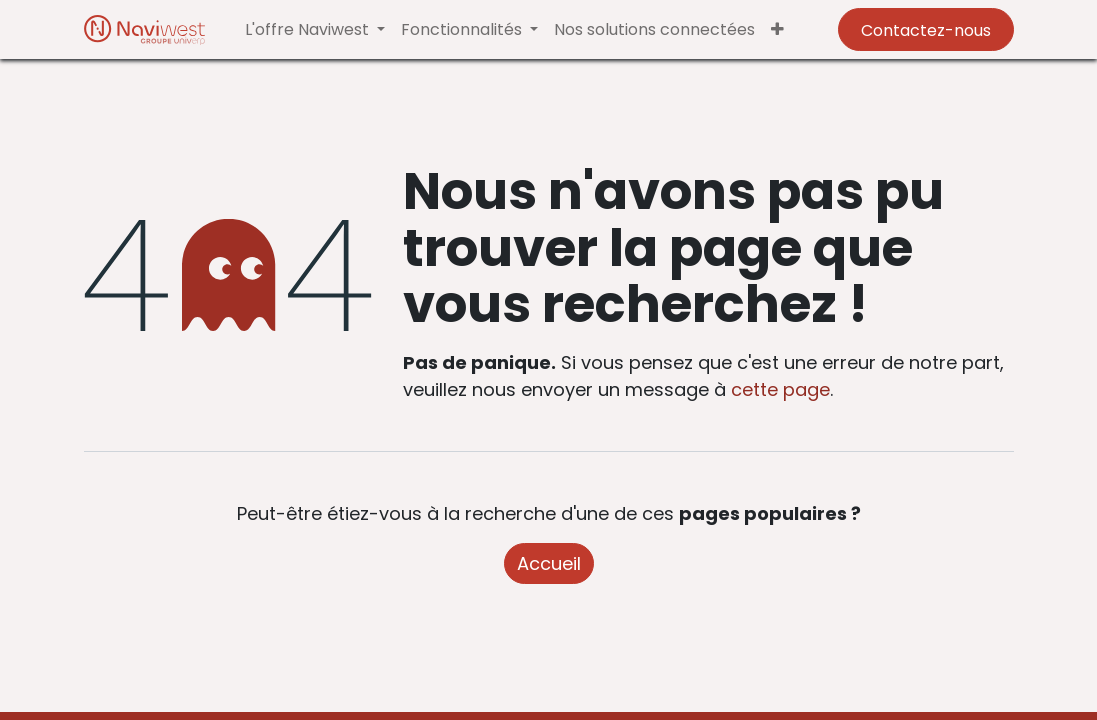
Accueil (549, 563)
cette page (780, 389)
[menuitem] (654, 30)
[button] (777, 30)
